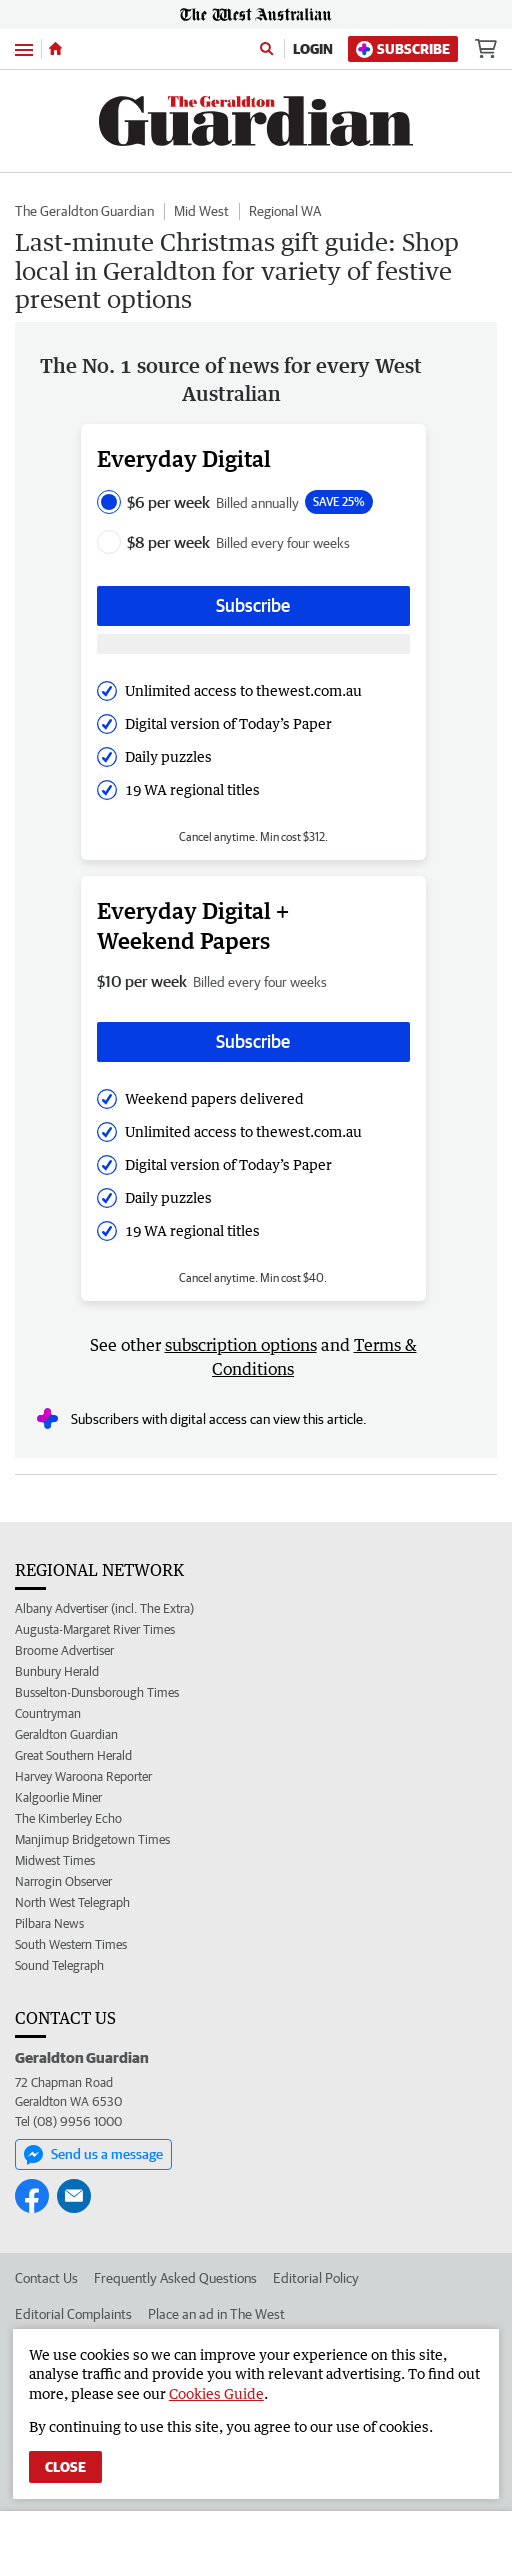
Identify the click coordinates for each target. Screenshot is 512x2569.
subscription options (241, 1345)
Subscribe (403, 49)
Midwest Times (55, 1860)
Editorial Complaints (73, 2314)
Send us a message (93, 2155)
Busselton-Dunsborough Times (97, 1692)
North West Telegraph (72, 1902)
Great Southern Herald (73, 1755)
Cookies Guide (216, 2393)
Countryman (48, 1713)
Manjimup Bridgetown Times (92, 1839)
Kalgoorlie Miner (58, 1797)
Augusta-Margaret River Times (95, 1629)
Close (65, 2467)
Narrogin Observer (63, 1881)
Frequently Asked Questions (175, 2278)
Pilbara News (49, 1923)
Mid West (201, 211)
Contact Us (46, 2278)
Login (313, 49)
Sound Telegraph (59, 1965)
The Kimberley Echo (68, 1818)
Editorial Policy (316, 2278)
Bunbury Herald (57, 1671)
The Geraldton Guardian (84, 211)
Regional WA (285, 211)
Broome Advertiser (64, 1650)
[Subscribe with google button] (253, 644)
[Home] (55, 49)
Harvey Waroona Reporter (83, 1776)
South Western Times (71, 1944)
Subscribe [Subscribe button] (253, 605)
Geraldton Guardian (66, 1734)
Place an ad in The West (216, 2314)
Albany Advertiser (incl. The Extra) (104, 1608)
